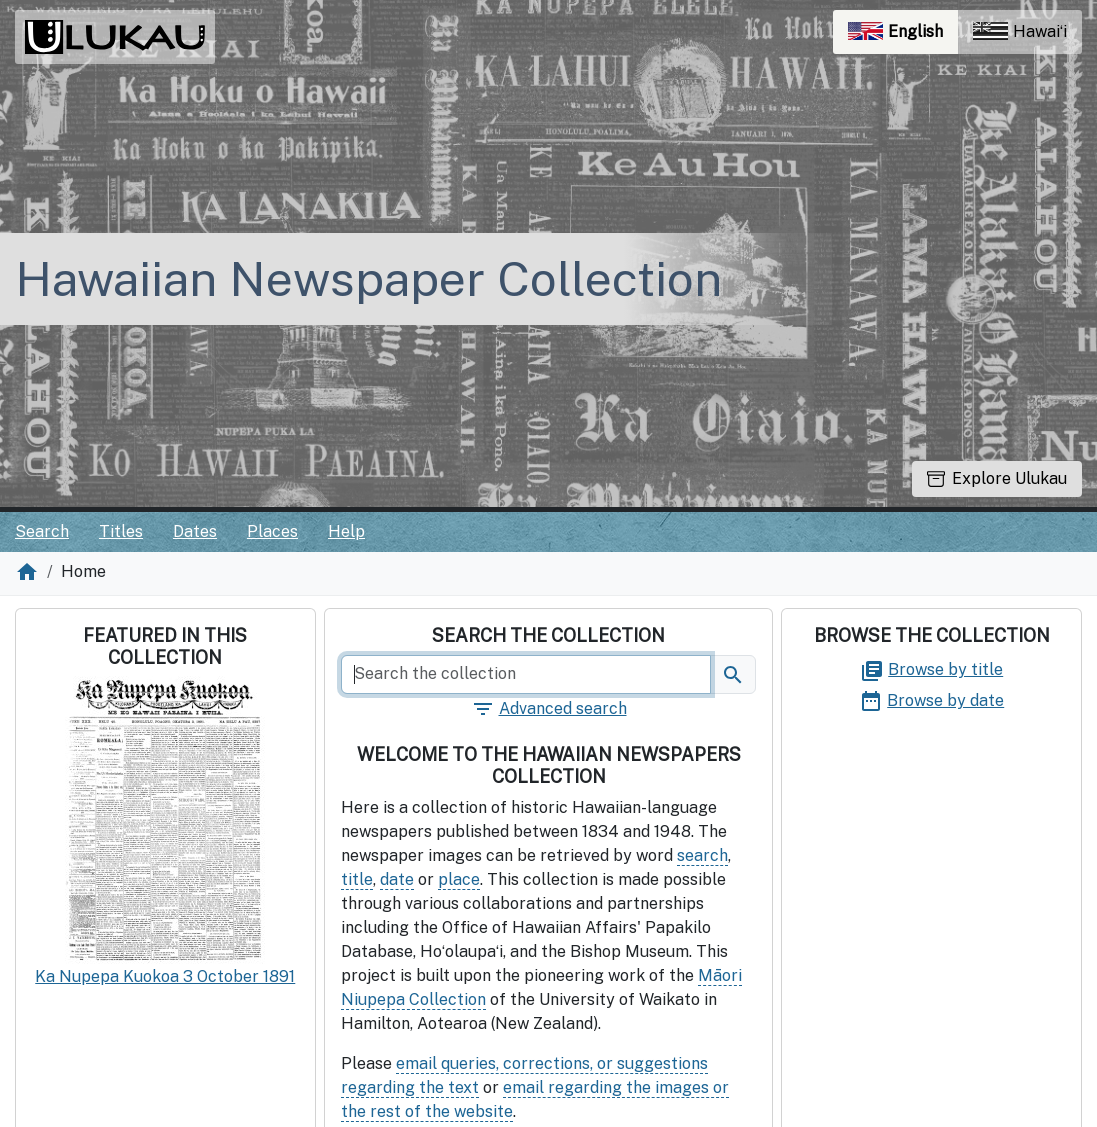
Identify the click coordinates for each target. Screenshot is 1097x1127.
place (459, 879)
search (702, 855)
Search (42, 531)
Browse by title (931, 669)
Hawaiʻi (1020, 31)
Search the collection (548, 635)
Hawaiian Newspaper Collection (368, 278)
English (903, 36)
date (397, 879)
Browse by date (931, 700)
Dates (195, 531)
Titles (121, 531)
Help (346, 531)
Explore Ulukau (997, 478)
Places (272, 531)
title (357, 879)
